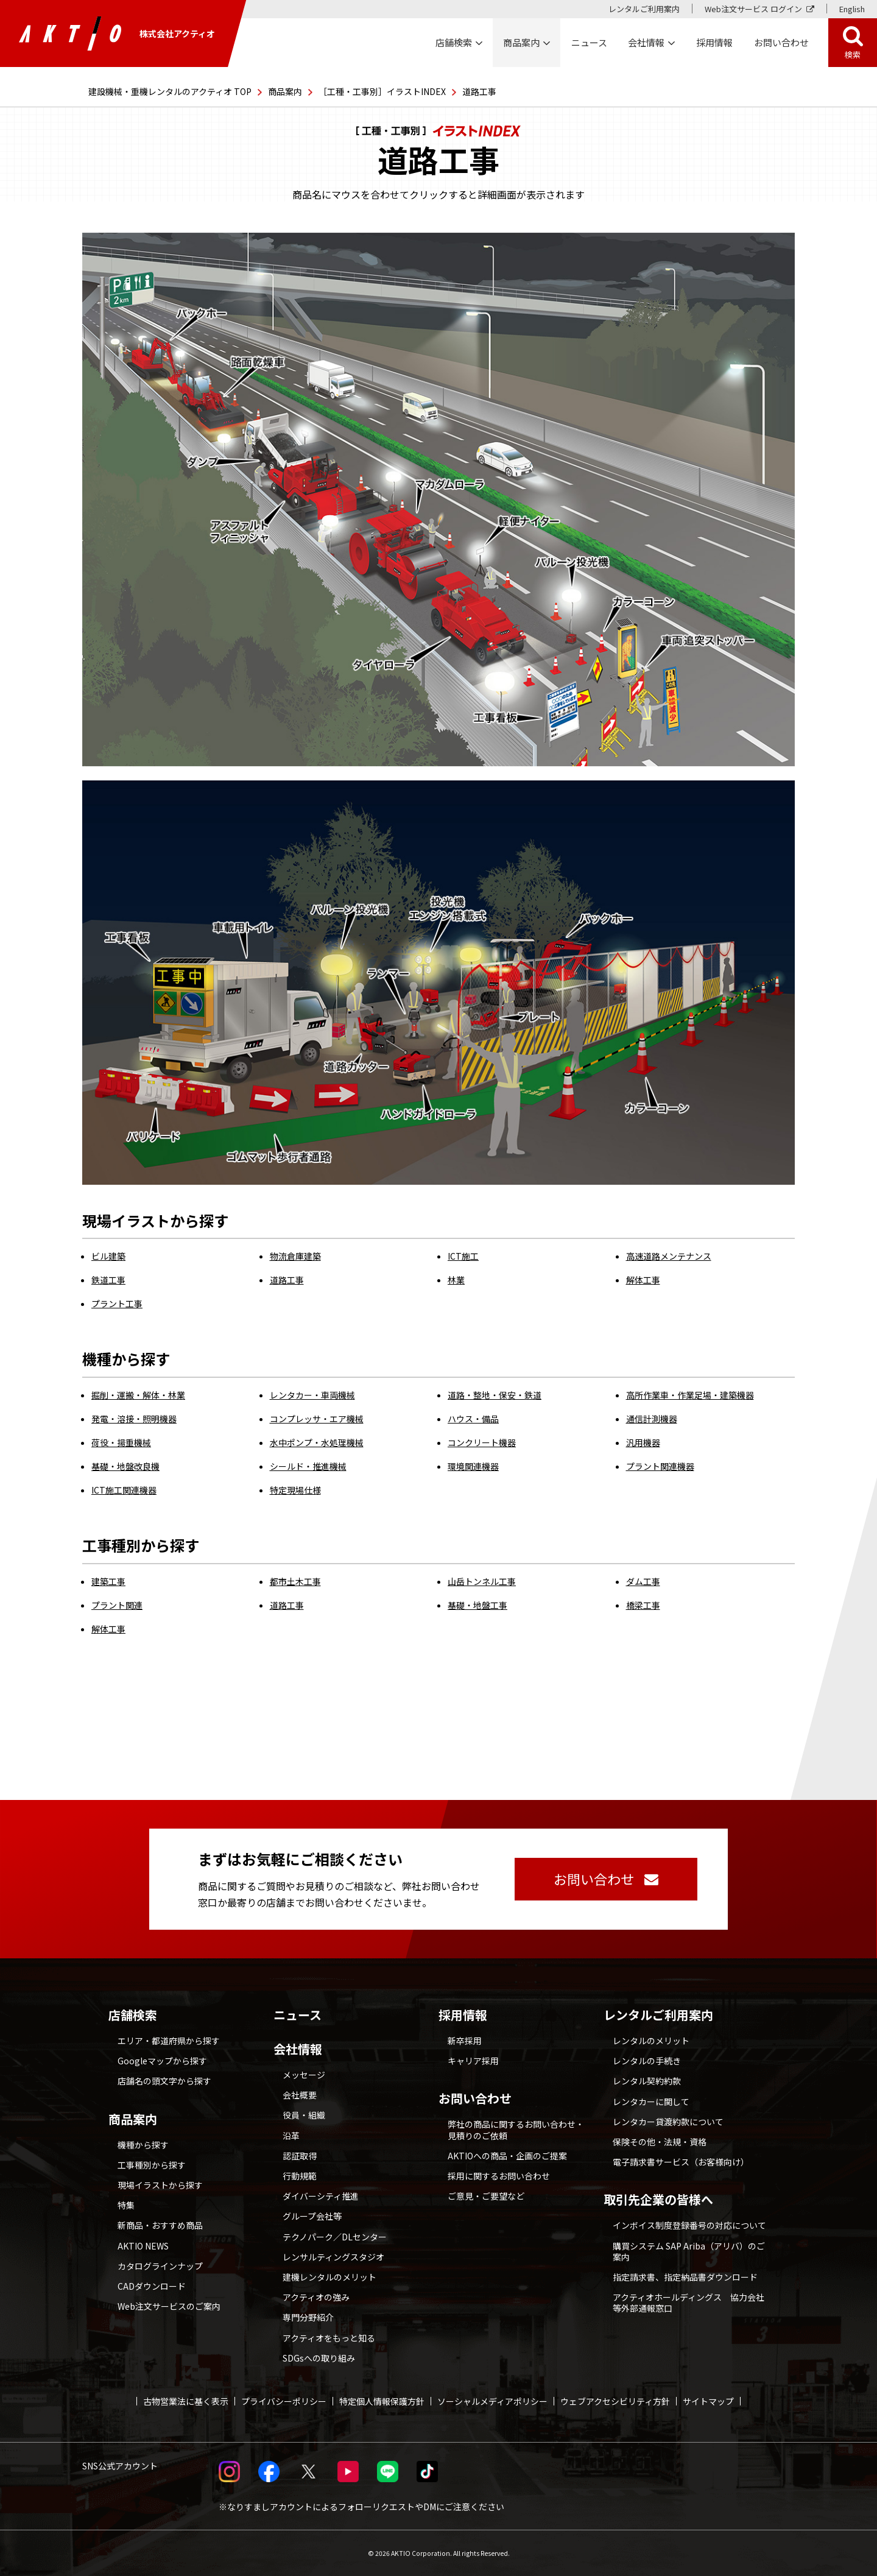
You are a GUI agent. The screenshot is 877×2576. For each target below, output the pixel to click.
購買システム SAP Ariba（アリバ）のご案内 (689, 2251)
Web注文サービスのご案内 (169, 2306)
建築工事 (108, 1581)
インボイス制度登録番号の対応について (689, 2225)
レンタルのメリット (651, 2040)
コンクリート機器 (482, 1442)
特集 (126, 2205)
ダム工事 (643, 1581)
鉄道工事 (108, 1280)
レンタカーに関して (651, 2101)
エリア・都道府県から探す (169, 2040)
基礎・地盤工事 (477, 1605)
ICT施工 (463, 1256)
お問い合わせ (475, 2098)
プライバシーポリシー (283, 2401)
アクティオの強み (316, 2297)
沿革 (291, 2135)
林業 (456, 1280)
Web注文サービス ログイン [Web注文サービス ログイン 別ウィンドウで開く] (753, 9)
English (852, 9)
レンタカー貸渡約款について (668, 2121)
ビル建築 (108, 1256)
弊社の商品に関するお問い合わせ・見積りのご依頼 (516, 2129)
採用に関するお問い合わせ (499, 2175)
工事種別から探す (152, 2164)
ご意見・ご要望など (486, 2195)
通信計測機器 (651, 1419)
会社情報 (297, 2049)
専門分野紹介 (308, 2317)
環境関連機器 (473, 1466)
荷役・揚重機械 (121, 1442)
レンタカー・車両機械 (312, 1395)
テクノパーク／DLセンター (335, 2236)
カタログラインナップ (160, 2265)
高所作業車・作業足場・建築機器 (690, 1395)
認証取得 (300, 2155)
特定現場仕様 (295, 1490)
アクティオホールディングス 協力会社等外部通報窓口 (688, 2302)
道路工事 (287, 1280)
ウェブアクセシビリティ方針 (615, 2401)
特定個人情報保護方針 (381, 2401)
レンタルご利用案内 (644, 9)
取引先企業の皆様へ (658, 2199)
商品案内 (285, 91)
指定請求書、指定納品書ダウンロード (685, 2276)
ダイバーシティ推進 (321, 2195)
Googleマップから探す (162, 2060)
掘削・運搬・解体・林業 (138, 1395)
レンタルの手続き (647, 2060)
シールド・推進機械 (308, 1466)
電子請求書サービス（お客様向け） (681, 2161)
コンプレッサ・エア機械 (317, 1419)
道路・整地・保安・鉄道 (494, 1395)
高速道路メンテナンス (668, 1256)
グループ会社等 (312, 2216)
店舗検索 (132, 2015)
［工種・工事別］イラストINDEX (382, 91)
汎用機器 (643, 1442)
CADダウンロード (152, 2286)
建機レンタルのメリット (329, 2276)
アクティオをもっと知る (329, 2337)
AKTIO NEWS (143, 2245)
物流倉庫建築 (295, 1256)
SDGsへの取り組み (319, 2357)
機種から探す (143, 2144)
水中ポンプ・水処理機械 (317, 1442)
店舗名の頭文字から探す (164, 2080)
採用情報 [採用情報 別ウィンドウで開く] (714, 42)
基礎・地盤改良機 (125, 1466)
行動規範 (300, 2175)
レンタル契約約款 (647, 2080)
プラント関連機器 (660, 1466)
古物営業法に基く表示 (185, 2401)
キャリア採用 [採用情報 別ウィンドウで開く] (473, 2060)
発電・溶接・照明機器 (134, 1419)
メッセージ (304, 2074)
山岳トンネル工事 (482, 1581)
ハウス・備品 (473, 1419)
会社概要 (300, 2094)
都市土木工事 (295, 1581)
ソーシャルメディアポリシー (492, 2401)
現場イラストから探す (160, 2184)
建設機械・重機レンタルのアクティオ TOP (170, 91)
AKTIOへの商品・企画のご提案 (507, 2155)
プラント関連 (117, 1605)
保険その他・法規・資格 (659, 2141)
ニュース (297, 2015)
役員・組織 (304, 2114)
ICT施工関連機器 (124, 1490)
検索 (853, 54)
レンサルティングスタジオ (333, 2256)
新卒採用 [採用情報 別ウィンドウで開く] (465, 2040)
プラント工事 (117, 1303)
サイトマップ (708, 2401)
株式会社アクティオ (117, 33)
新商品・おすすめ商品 (160, 2225)
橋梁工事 (643, 1605)
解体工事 (643, 1280)
